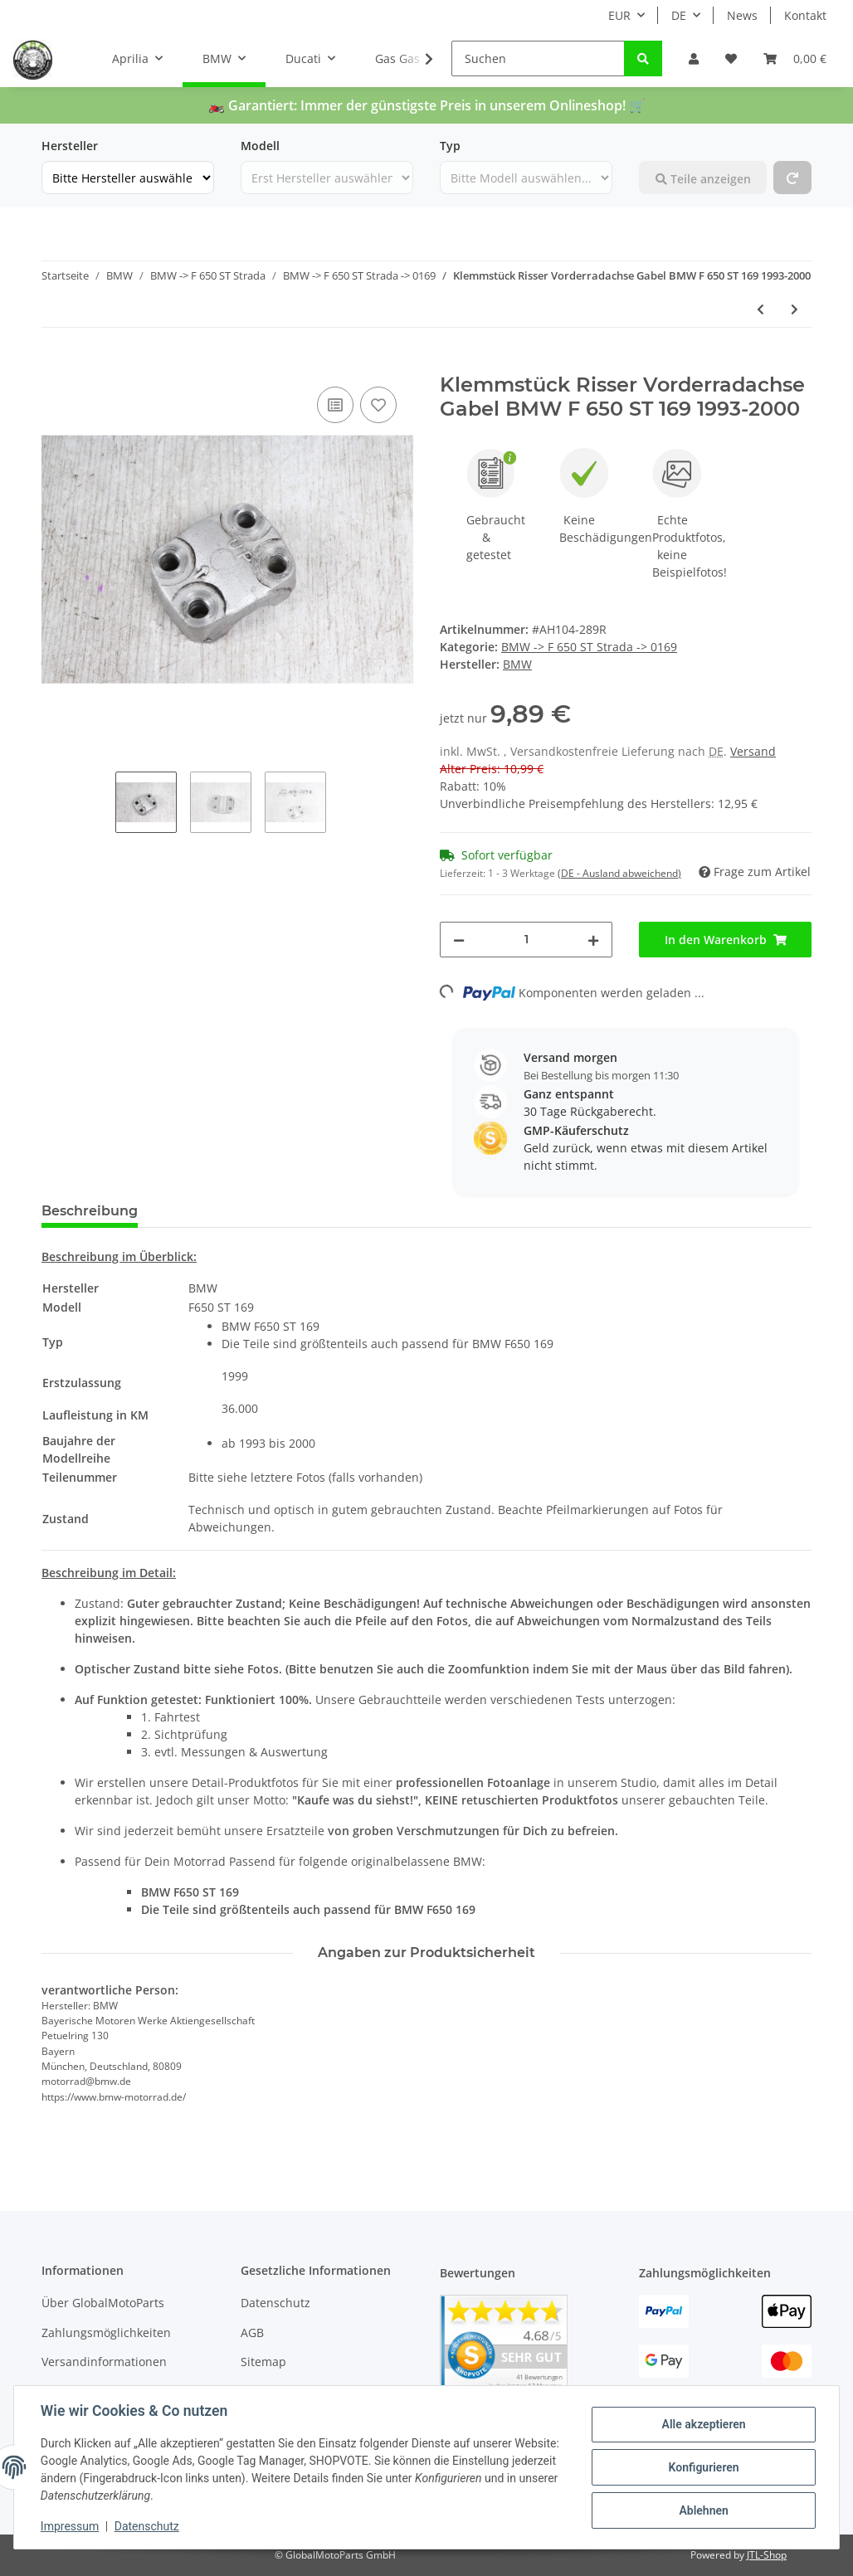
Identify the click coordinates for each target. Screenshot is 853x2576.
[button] (693, 58)
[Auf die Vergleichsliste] (335, 405)
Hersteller (69, 145)
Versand (753, 751)
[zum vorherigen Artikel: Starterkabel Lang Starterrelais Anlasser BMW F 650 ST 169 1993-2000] (760, 309)
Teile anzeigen (703, 179)
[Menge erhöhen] (593, 940)
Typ (450, 145)
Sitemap (263, 2361)
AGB (252, 2332)
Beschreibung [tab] (89, 1211)
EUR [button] (619, 15)
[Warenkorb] (795, 58)
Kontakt (805, 15)
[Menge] (526, 940)
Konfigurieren (703, 2467)
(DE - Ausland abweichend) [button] (619, 873)
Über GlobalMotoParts (102, 2303)
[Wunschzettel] (731, 58)
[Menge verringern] (459, 940)
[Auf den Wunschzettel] (378, 405)
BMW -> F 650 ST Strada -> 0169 (589, 647)
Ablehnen (703, 2510)
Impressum (70, 2526)
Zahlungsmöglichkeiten (106, 2332)
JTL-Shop (767, 2555)
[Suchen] (538, 58)
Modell (260, 145)
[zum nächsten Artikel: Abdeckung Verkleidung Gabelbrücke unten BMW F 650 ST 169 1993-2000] (794, 309)
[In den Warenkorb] (54, 364)
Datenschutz (275, 2303)
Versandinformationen (104, 2361)
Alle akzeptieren (703, 2424)
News (742, 15)
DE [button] (678, 15)
